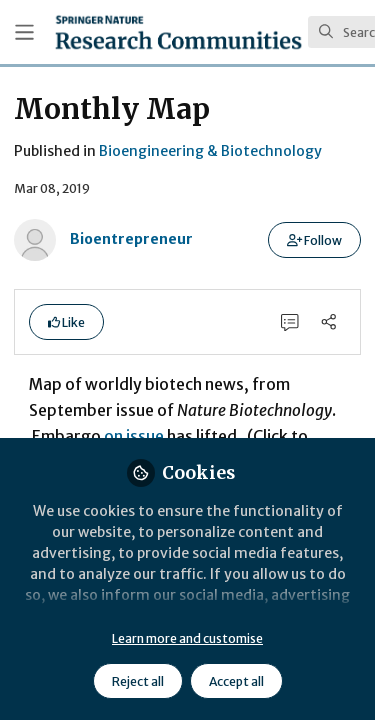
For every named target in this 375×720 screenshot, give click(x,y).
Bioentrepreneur (131, 239)
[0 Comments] (290, 321)
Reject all (138, 681)
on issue (134, 436)
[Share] (328, 321)
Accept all (236, 681)
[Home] (178, 32)
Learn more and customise (187, 638)
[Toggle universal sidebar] (24, 32)
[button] (314, 240)
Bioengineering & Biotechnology (210, 151)
